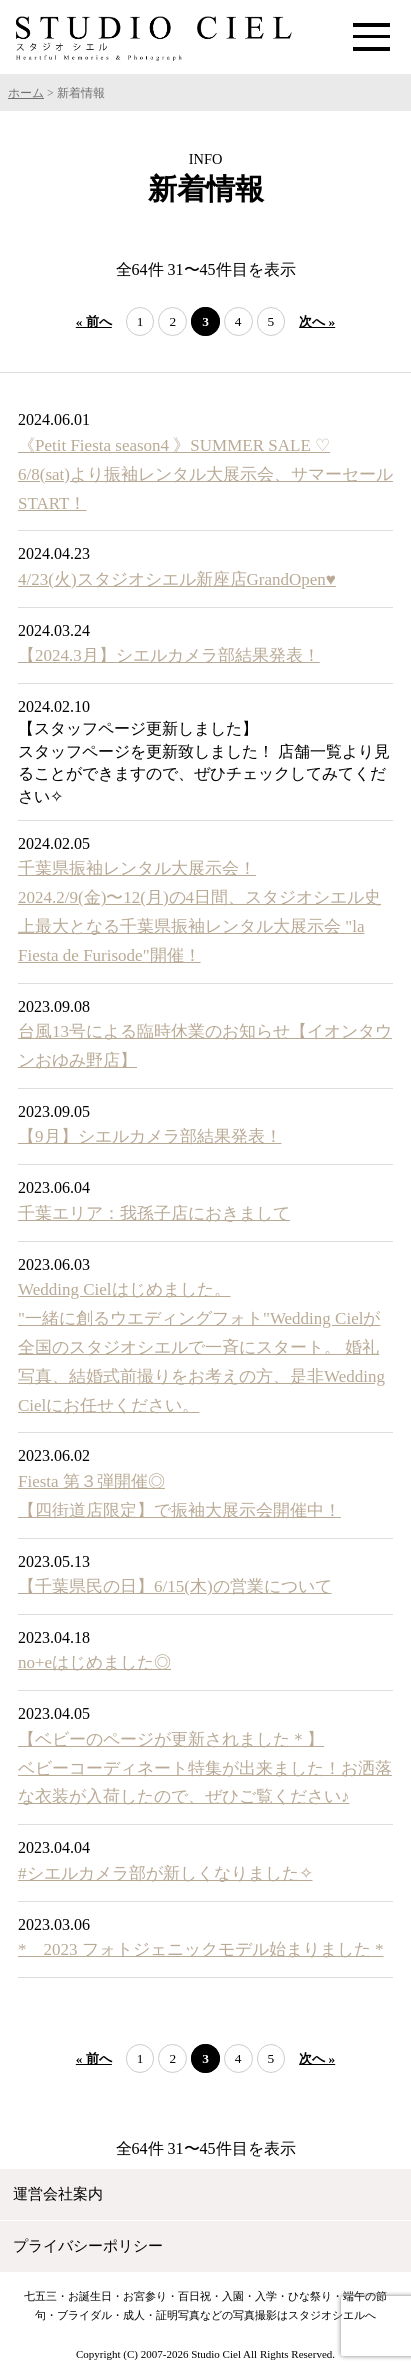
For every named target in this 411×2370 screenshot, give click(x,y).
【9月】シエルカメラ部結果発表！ (150, 1136)
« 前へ (94, 321)
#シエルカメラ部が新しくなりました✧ (165, 1873)
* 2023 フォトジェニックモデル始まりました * (201, 1949)
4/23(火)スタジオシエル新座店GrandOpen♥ (177, 579)
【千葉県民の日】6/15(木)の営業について (175, 1586)
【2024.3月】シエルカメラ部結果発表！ (169, 655)
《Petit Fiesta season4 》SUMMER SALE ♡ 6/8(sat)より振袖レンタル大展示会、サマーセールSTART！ (205, 474)
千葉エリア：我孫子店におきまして (154, 1213)
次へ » (317, 321)
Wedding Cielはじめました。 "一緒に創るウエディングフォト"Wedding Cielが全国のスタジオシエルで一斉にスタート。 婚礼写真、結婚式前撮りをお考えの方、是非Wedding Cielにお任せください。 (201, 1347)
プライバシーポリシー (88, 2246)
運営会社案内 (58, 2194)
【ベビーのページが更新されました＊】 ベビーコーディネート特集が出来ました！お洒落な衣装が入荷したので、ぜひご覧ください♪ (205, 1768)
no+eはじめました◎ (94, 1662)
